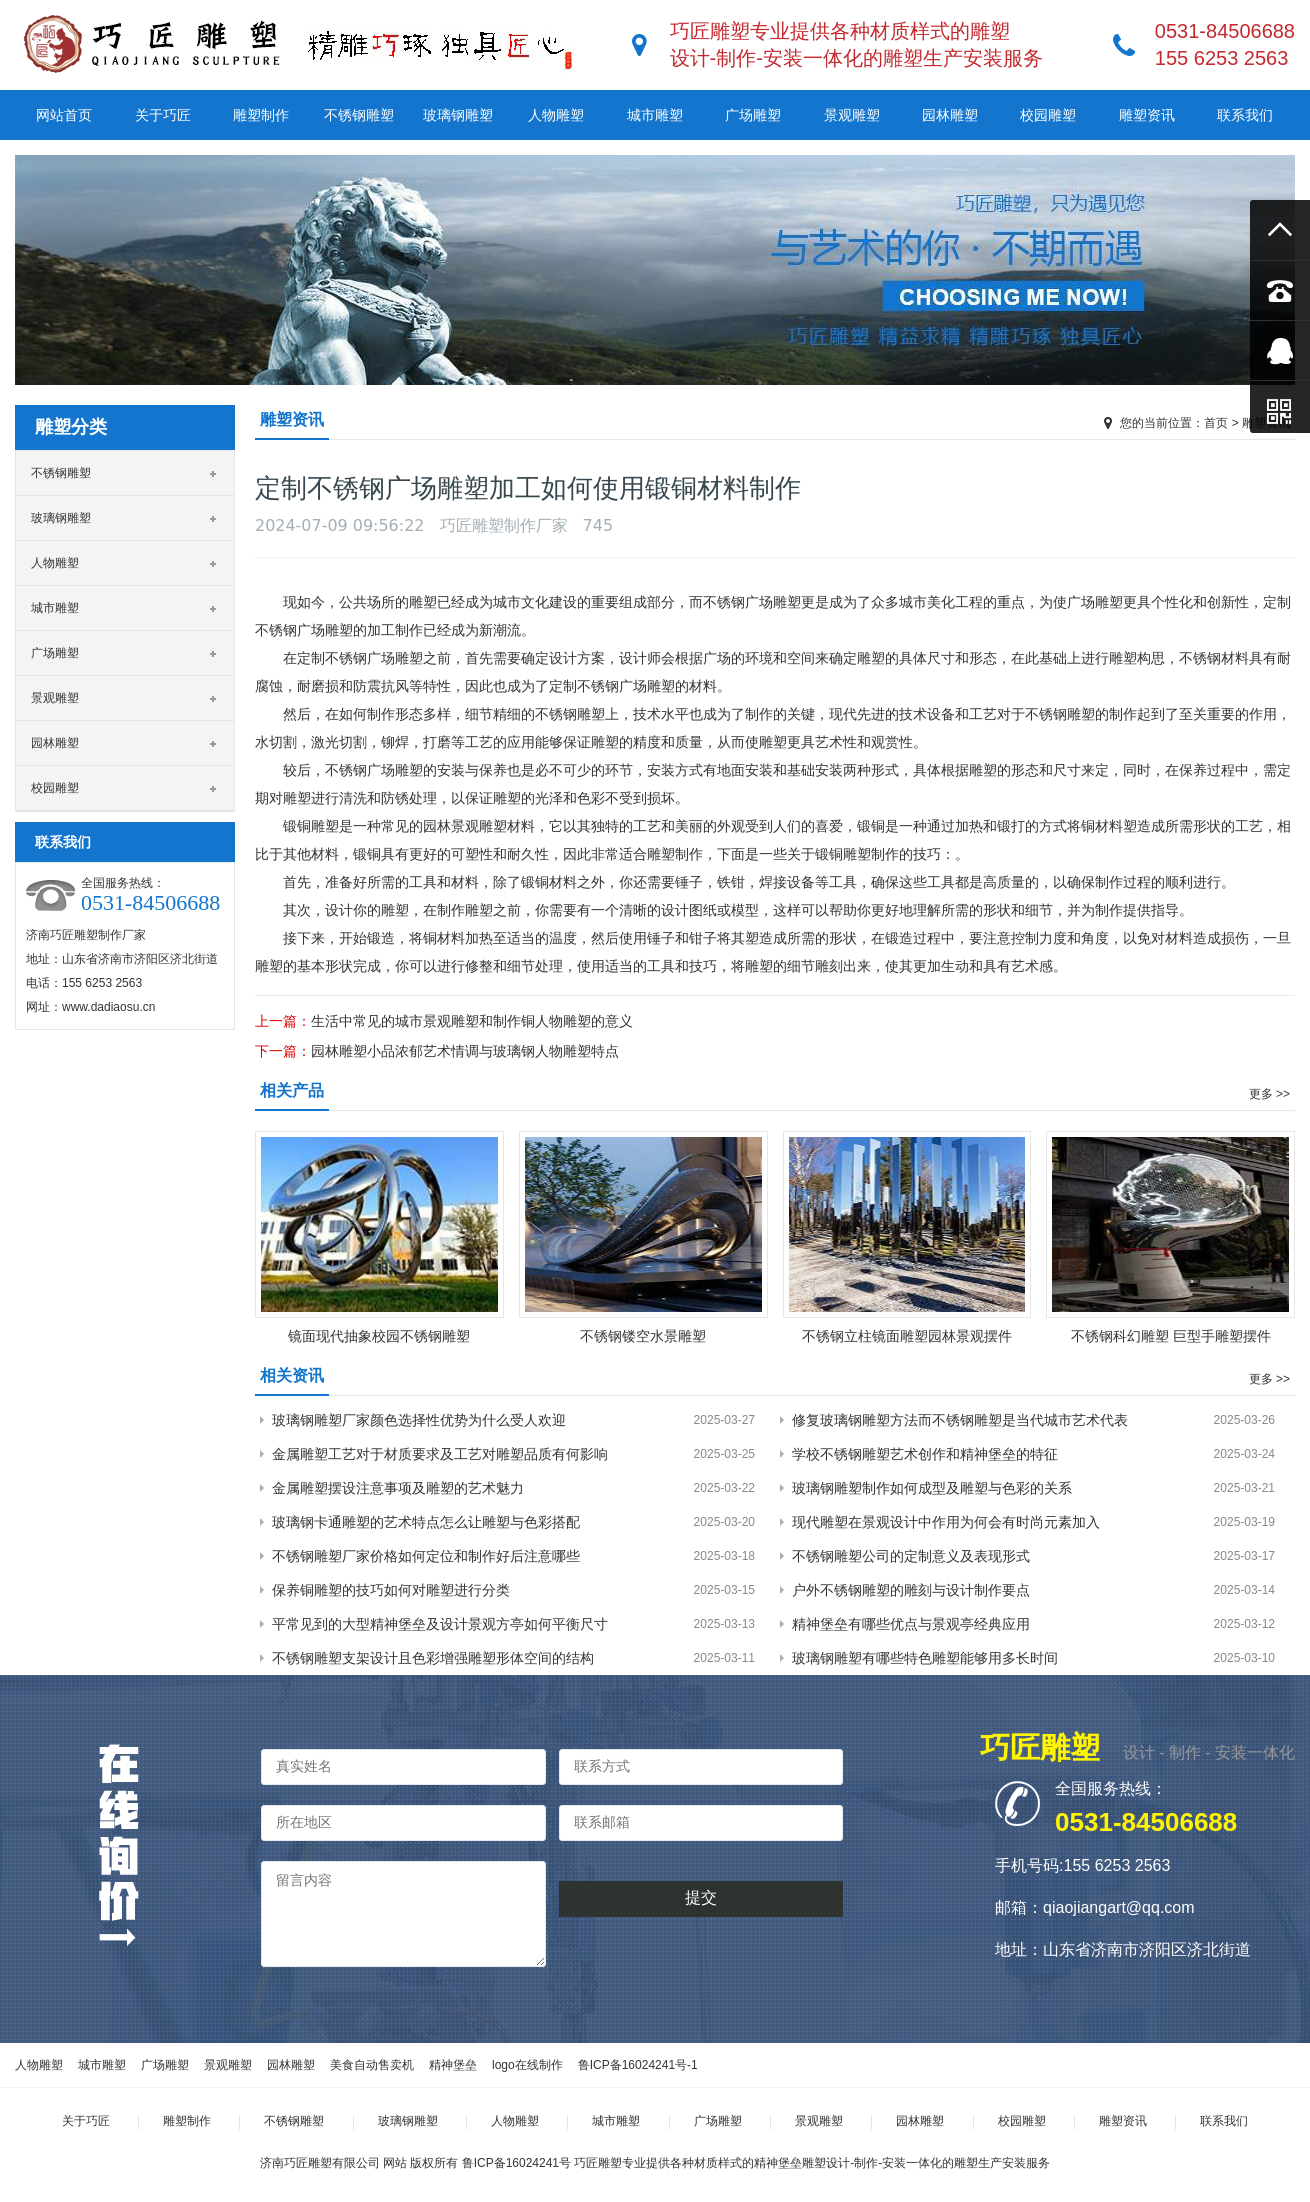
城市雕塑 (655, 115)
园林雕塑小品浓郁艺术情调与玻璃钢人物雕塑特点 (465, 1051)
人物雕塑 (556, 115)
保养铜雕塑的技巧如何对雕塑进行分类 (391, 1590)
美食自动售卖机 (372, 2065)
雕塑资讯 (1147, 115)
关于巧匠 (163, 115)
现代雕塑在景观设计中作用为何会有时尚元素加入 (946, 1522)
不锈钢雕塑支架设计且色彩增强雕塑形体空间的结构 (433, 1658)
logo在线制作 (527, 2065)
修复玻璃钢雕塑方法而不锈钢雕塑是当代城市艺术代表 (960, 1420)
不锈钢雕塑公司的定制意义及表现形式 (911, 1556)
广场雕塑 (753, 115)
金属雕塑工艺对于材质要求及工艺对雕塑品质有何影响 (440, 1454)
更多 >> (1269, 1094)
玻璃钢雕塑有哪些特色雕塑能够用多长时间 (925, 1658)
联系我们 (1245, 115)
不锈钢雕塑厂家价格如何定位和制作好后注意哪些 (426, 1556)
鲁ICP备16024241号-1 (638, 2065)
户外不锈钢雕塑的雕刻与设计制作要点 (911, 1590)
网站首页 (64, 115)
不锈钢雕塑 (359, 115)
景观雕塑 (852, 115)
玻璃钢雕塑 (458, 115)
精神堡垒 (453, 2065)
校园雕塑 (1048, 115)
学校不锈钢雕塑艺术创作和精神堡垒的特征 (925, 1454)
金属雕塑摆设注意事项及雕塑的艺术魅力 (398, 1488)
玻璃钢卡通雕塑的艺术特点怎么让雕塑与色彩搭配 (426, 1522)
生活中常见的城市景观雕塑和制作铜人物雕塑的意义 (472, 1021)
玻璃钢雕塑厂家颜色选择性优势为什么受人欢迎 (419, 1420)
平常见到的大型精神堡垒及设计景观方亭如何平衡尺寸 (440, 1624)
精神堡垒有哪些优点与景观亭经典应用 (911, 1624)
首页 (1216, 423)
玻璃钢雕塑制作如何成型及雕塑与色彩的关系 (932, 1488)
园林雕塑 (950, 115)
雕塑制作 (261, 115)
